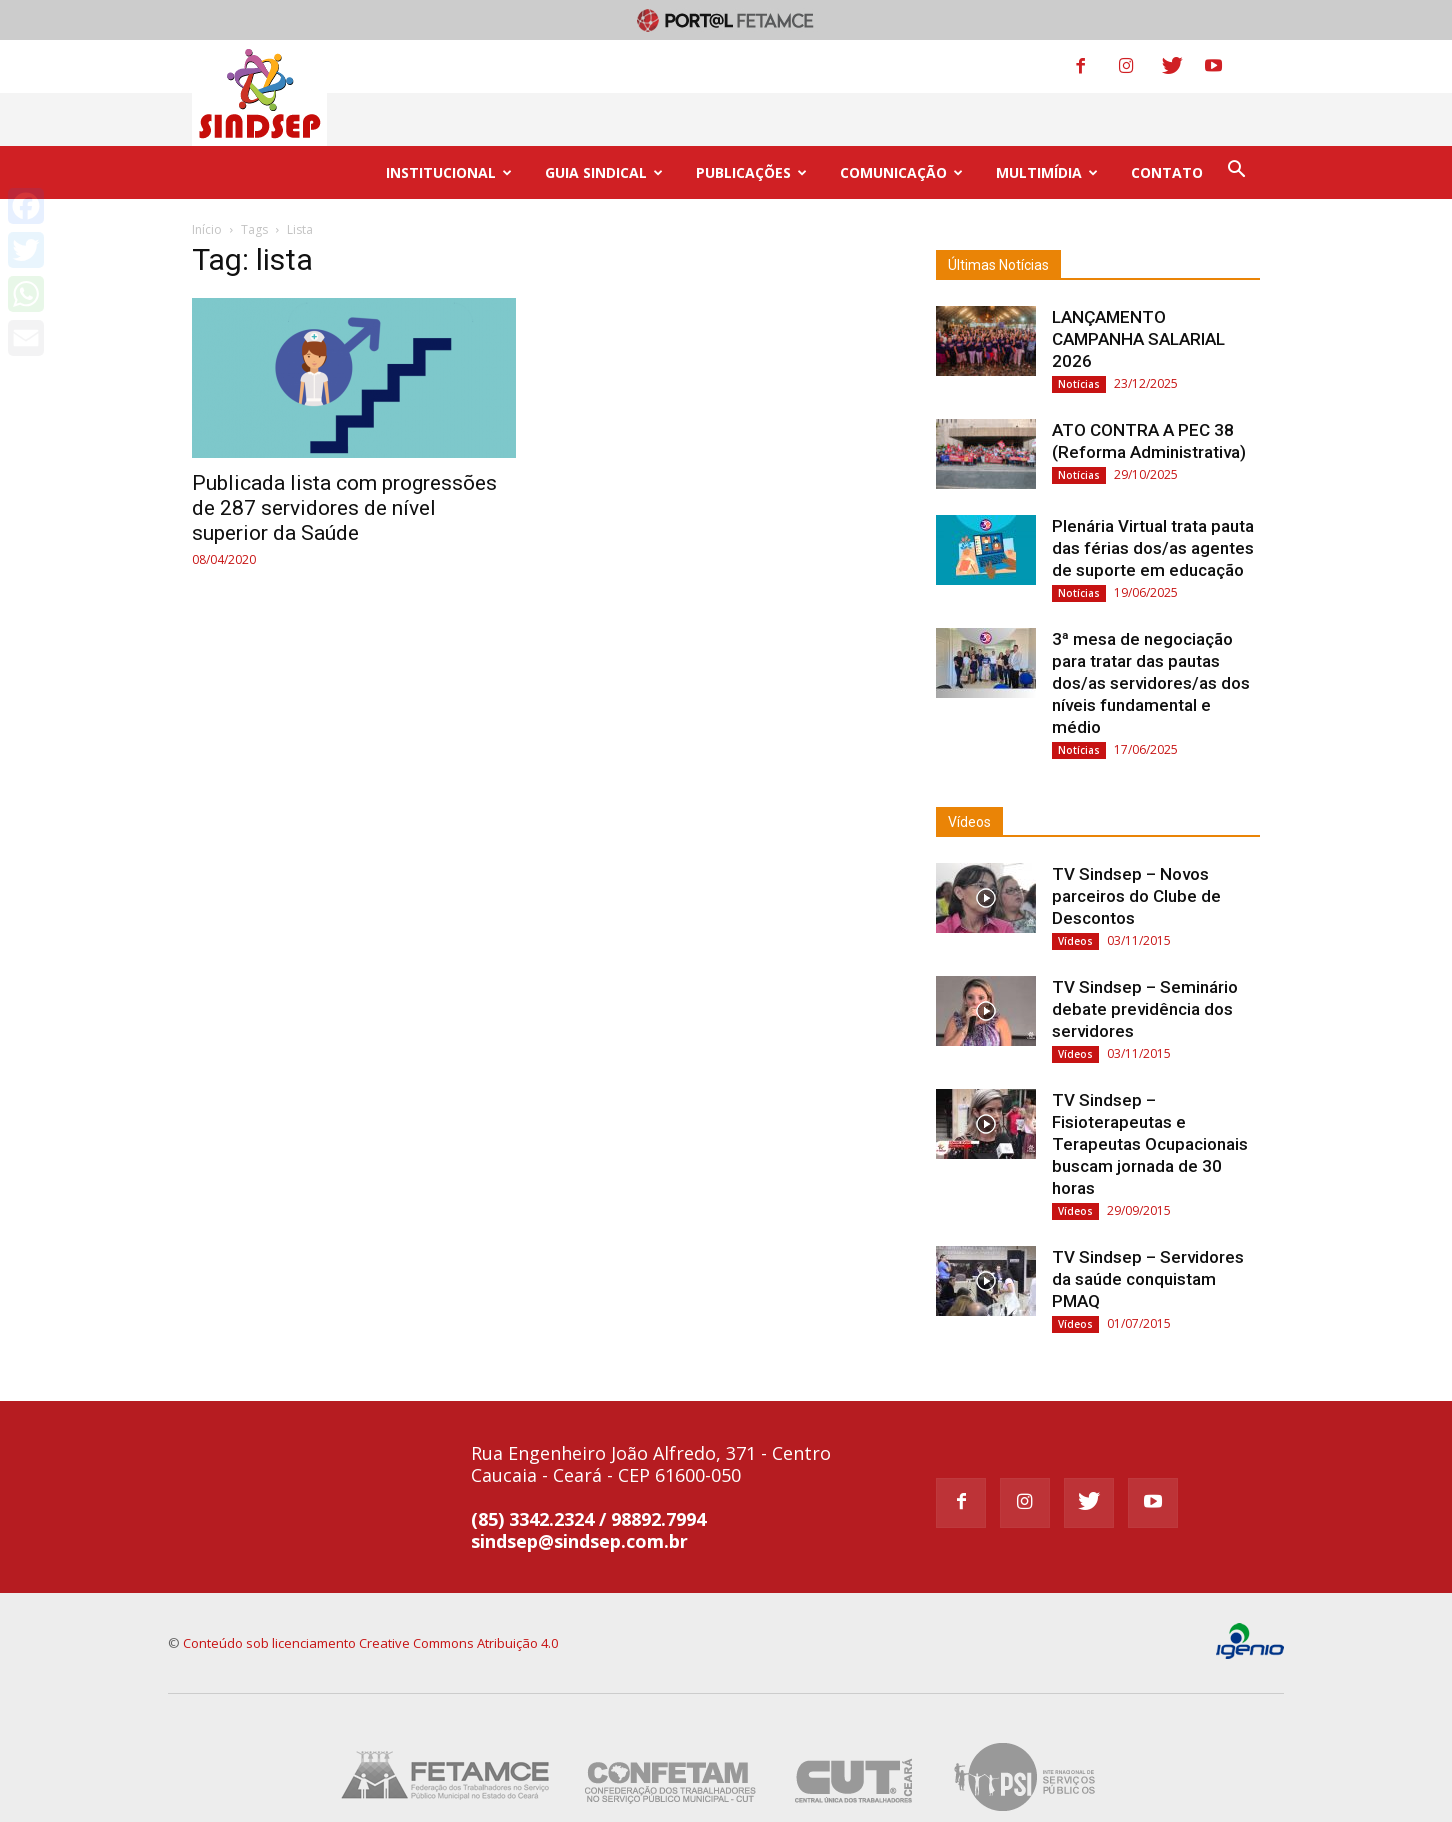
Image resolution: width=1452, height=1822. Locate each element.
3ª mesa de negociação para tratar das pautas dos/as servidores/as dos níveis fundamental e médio (1151, 630)
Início (207, 176)
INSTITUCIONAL (449, 119)
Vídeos (969, 769)
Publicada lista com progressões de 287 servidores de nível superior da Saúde (344, 455)
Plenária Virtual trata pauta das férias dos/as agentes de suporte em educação (1153, 495)
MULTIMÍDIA (1047, 119)
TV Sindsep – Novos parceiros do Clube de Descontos (1136, 843)
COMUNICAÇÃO (901, 119)
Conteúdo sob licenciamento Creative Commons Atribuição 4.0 (370, 1590)
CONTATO (1167, 119)
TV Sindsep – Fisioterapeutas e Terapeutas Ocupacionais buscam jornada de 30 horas (1150, 1091)
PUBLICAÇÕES (751, 119)
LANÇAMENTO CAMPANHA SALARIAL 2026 (1138, 286)
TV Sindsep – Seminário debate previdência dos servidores (1145, 956)
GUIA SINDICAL (604, 119)
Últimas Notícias (998, 212)
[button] (1236, 118)
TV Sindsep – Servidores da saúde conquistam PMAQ (1148, 1226)
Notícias (1079, 331)
